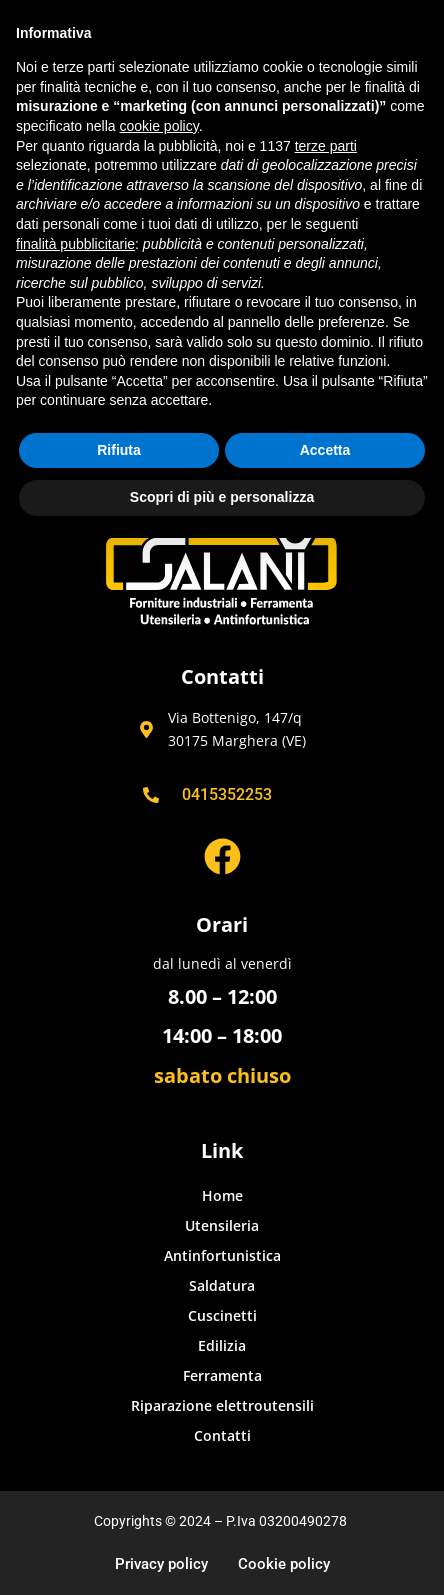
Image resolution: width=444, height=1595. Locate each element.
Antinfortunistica (222, 1255)
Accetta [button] (325, 450)
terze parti (326, 146)
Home (222, 1195)
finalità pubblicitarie (75, 244)
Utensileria (222, 1225)
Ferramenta (222, 1375)
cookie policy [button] (159, 126)
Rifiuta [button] (119, 450)
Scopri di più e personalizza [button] (222, 497)
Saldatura (222, 1285)
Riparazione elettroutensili (222, 1405)
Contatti (222, 1435)
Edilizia (222, 1345)
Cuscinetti (222, 1315)
